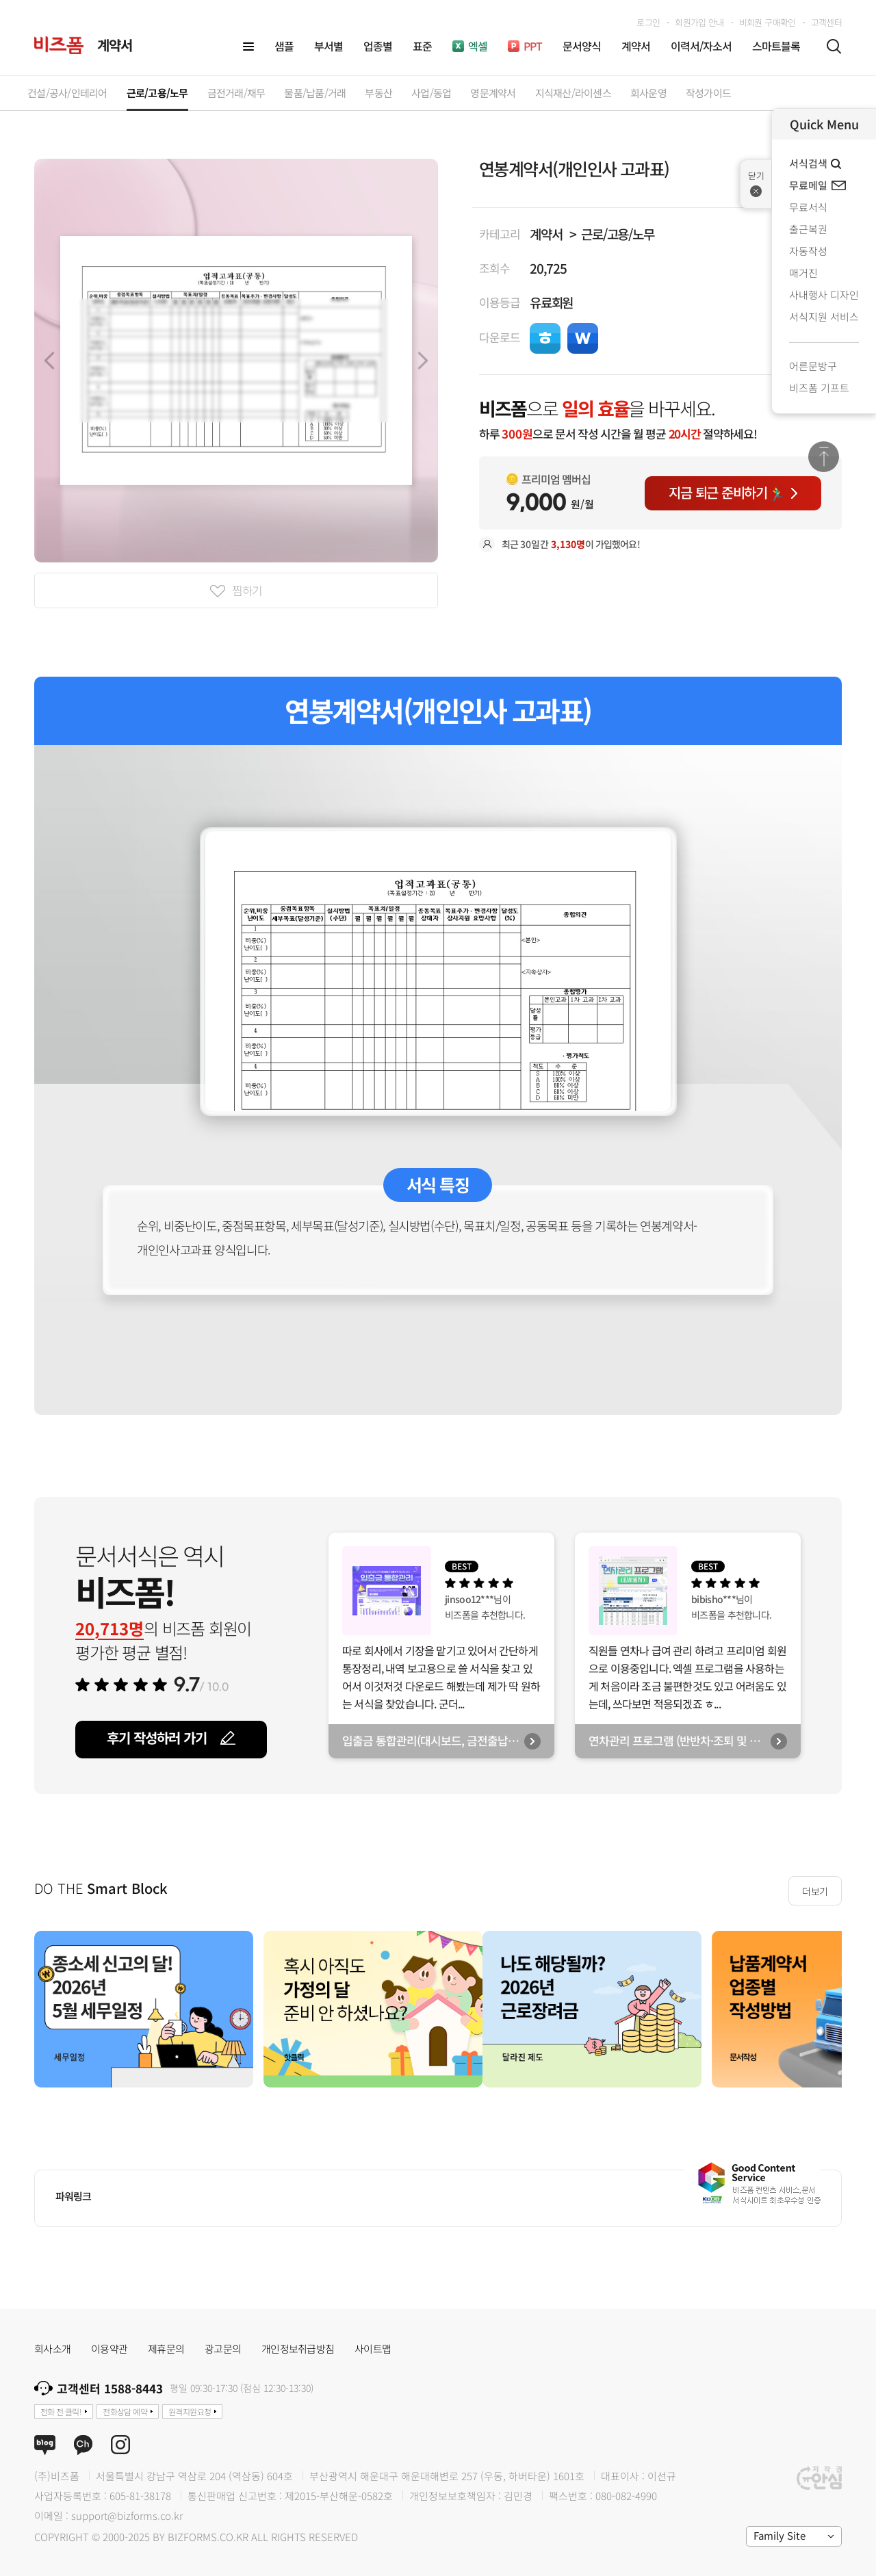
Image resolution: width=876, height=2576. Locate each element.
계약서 (546, 233)
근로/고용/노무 (617, 233)
